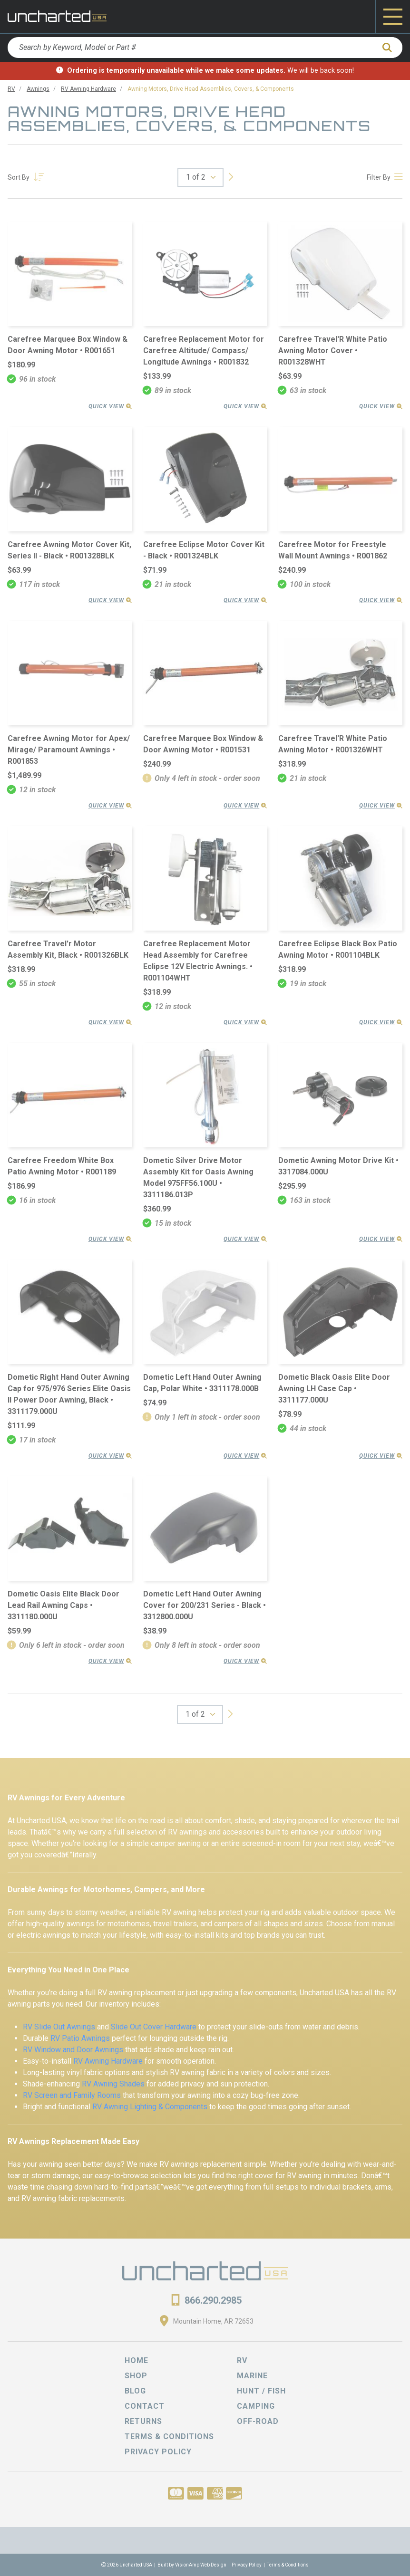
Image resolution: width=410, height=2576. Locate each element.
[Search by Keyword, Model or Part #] (191, 47)
